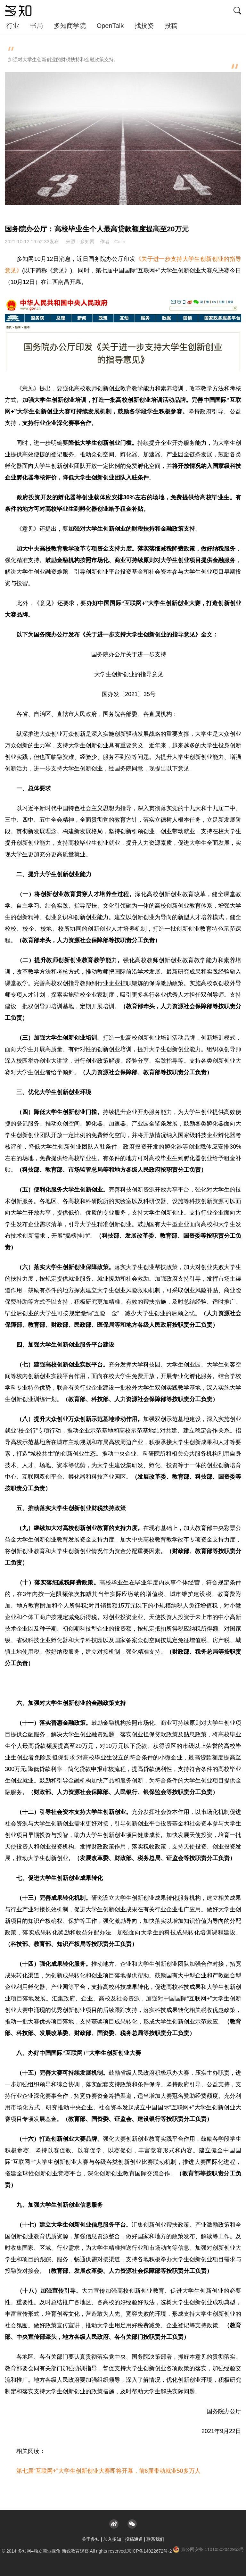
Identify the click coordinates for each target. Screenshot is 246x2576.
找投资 (144, 25)
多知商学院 (70, 25)
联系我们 (155, 2539)
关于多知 (91, 2539)
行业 (12, 25)
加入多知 (112, 2539)
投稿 (171, 25)
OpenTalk (110, 25)
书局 (36, 25)
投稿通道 (134, 2539)
